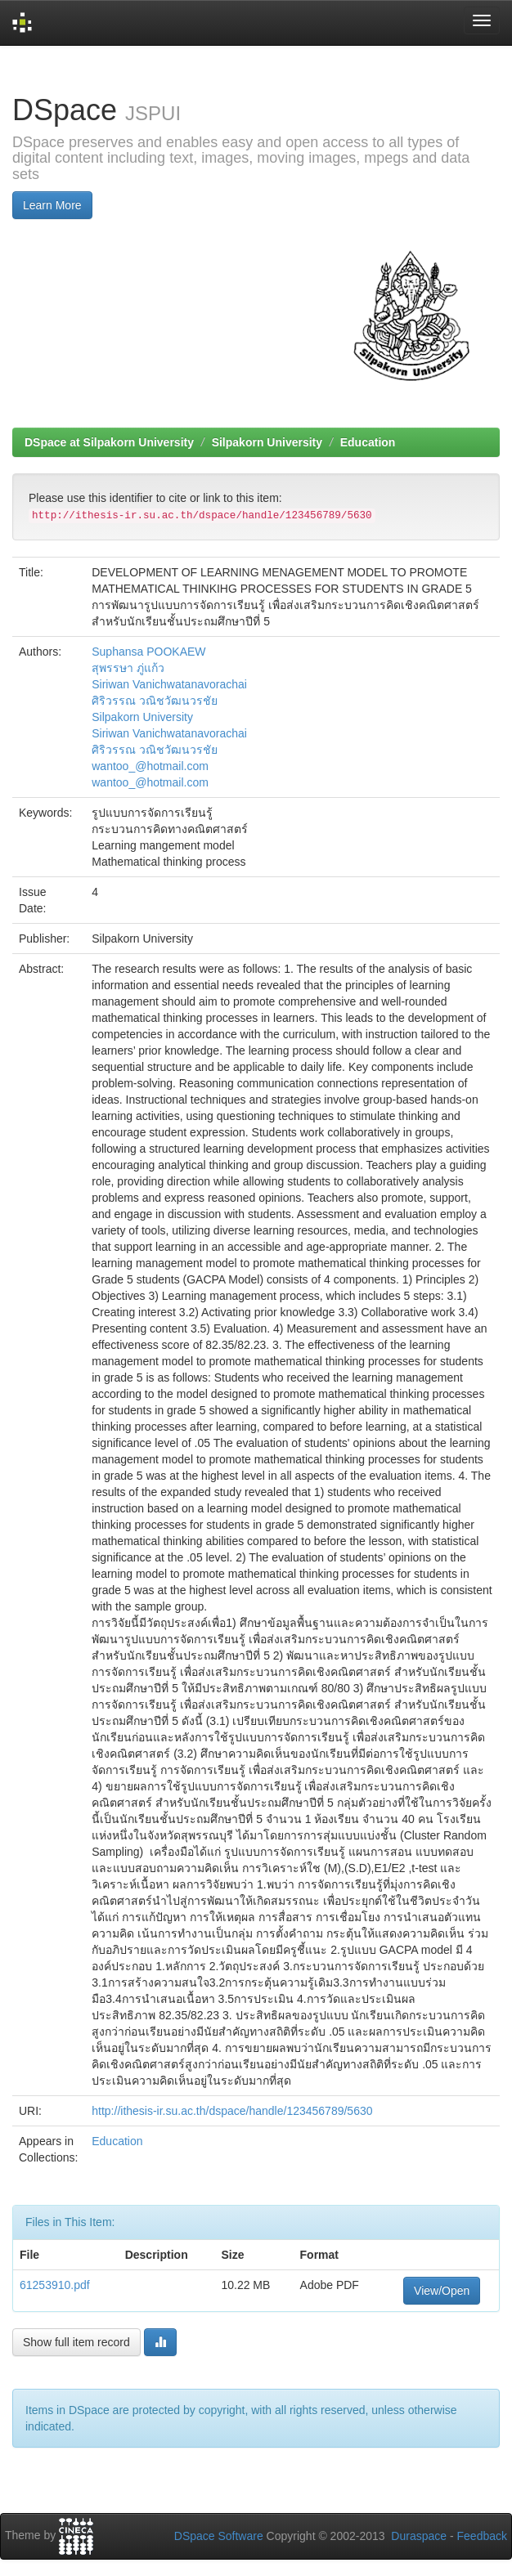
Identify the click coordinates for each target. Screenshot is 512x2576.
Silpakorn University (267, 442)
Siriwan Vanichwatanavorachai (169, 684)
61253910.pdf (55, 2285)
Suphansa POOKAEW (148, 651)
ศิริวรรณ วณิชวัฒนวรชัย (155, 700)
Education (368, 442)
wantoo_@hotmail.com (150, 766)
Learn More (52, 205)
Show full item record (76, 2342)
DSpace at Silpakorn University (109, 442)
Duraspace (419, 2535)
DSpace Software (218, 2535)
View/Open (441, 2290)
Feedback (482, 2535)
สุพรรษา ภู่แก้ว (128, 667)
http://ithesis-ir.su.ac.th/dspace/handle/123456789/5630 (232, 2110)
